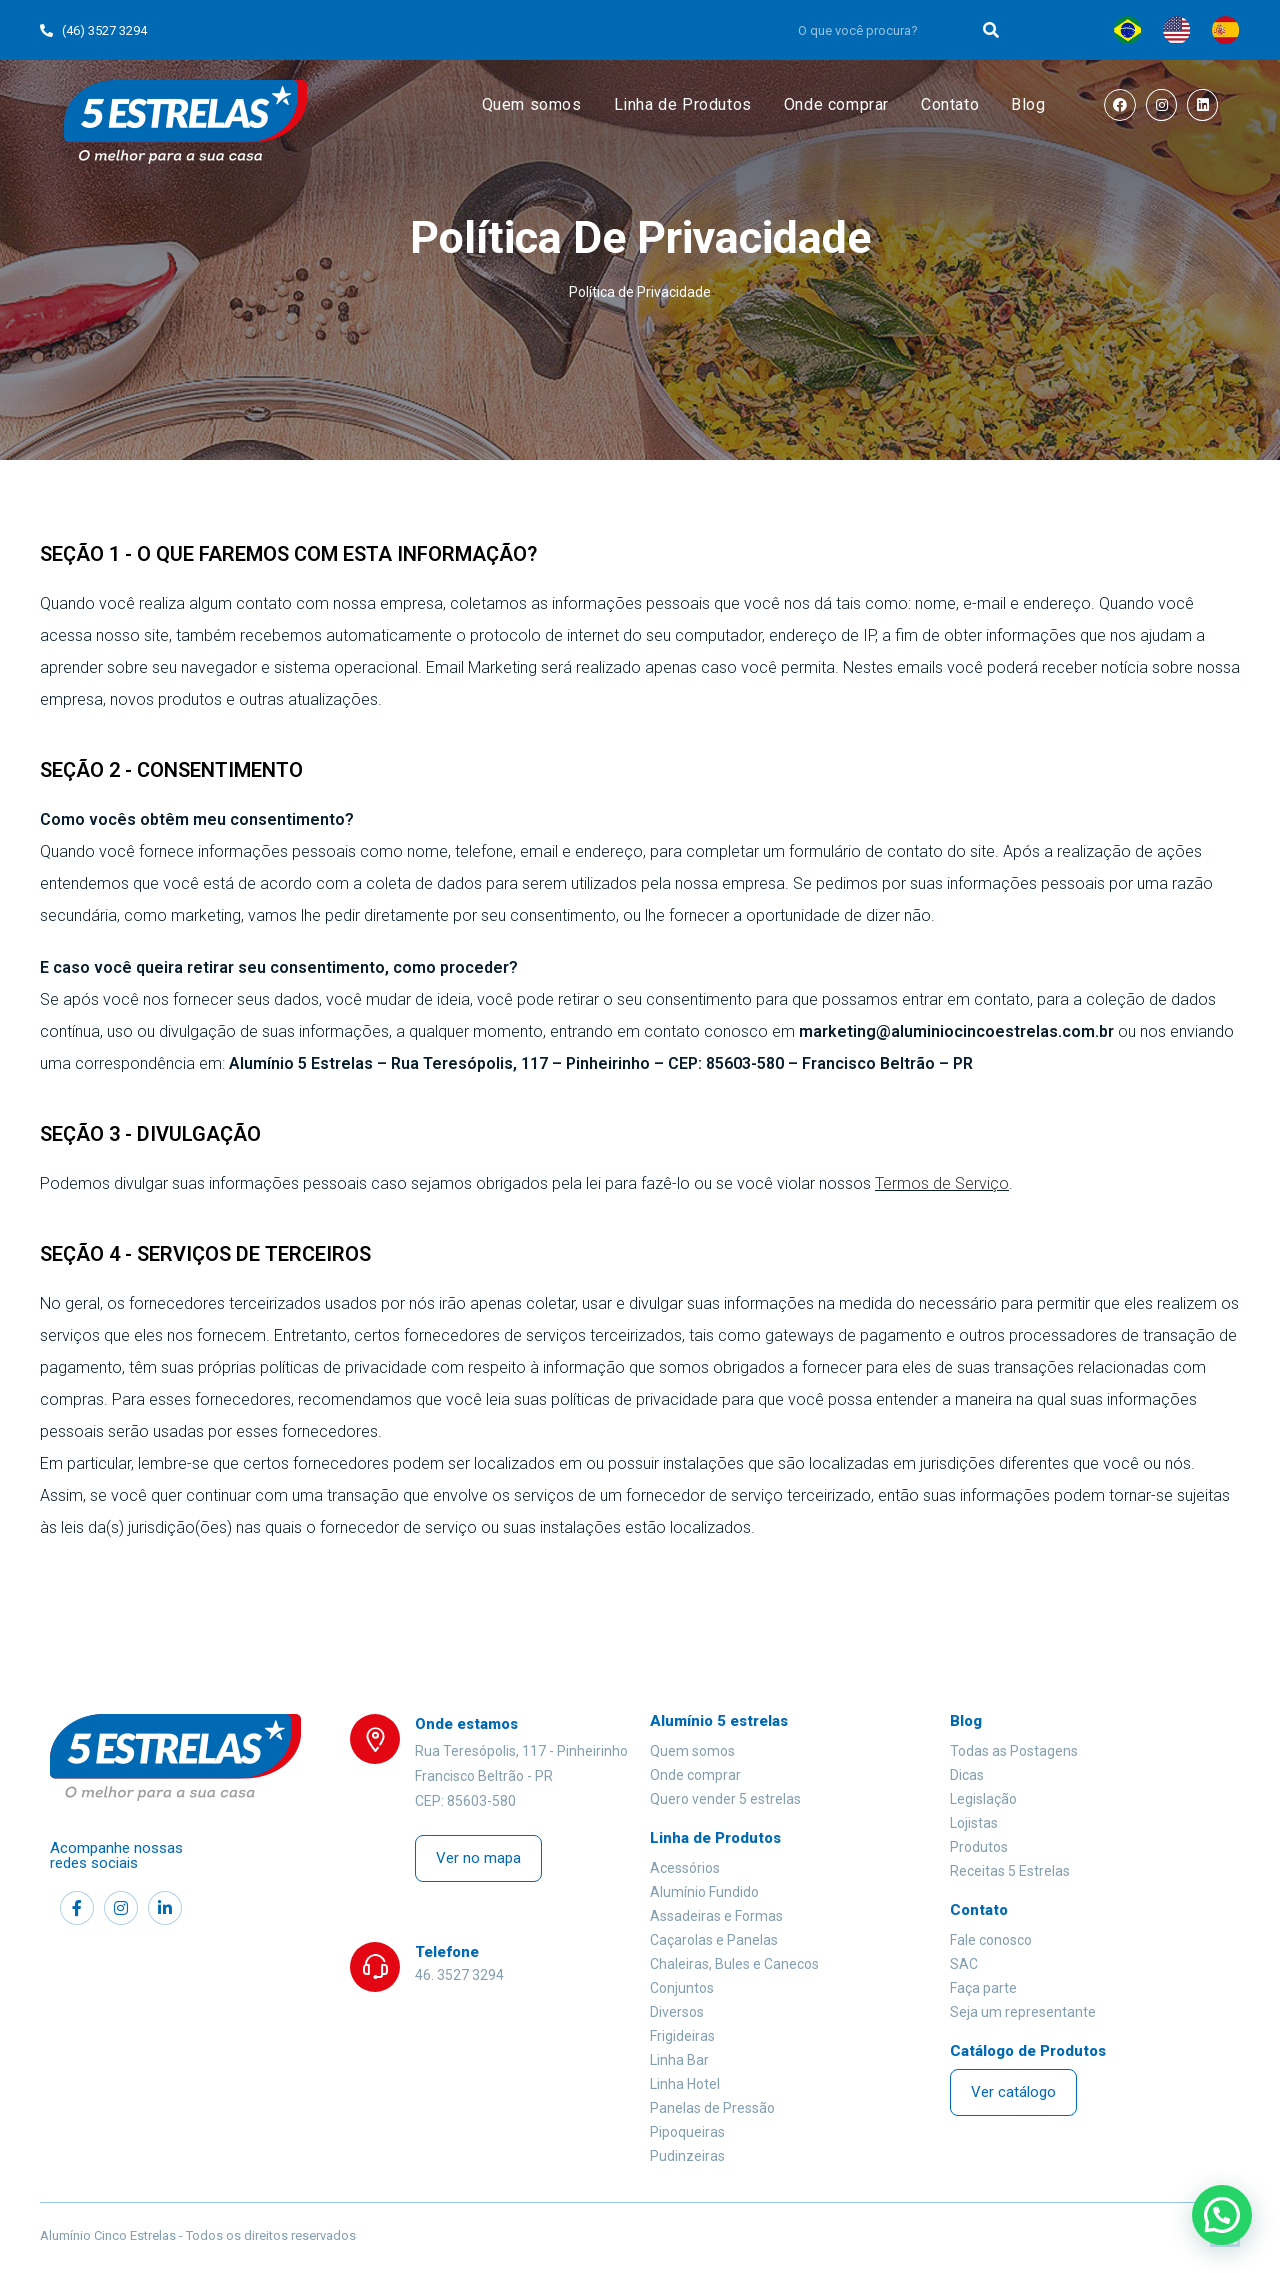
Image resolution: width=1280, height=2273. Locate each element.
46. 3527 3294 (459, 1975)
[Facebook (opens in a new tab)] (1120, 105)
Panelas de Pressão (712, 2108)
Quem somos (692, 1751)
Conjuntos (682, 1988)
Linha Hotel (685, 2084)
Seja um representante (1023, 2012)
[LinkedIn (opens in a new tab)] (1202, 105)
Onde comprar (695, 1775)
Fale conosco (991, 1940)
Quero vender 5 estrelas (725, 1799)
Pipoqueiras (687, 2132)
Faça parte (983, 1988)
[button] (478, 1858)
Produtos (979, 1847)
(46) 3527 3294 (93, 30)
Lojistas (974, 1823)
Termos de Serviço (942, 1183)
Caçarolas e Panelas (714, 1940)
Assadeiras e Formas (716, 1916)
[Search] (992, 30)
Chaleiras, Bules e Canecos (734, 1964)
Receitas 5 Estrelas (1010, 1871)
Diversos (677, 2012)
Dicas (967, 1775)
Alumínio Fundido (704, 1892)
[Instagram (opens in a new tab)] (1161, 105)
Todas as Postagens (1014, 1751)
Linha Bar (679, 2060)
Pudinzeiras (687, 2156)
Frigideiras (682, 2036)
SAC (964, 1964)
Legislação (983, 1799)
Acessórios (685, 1868)
